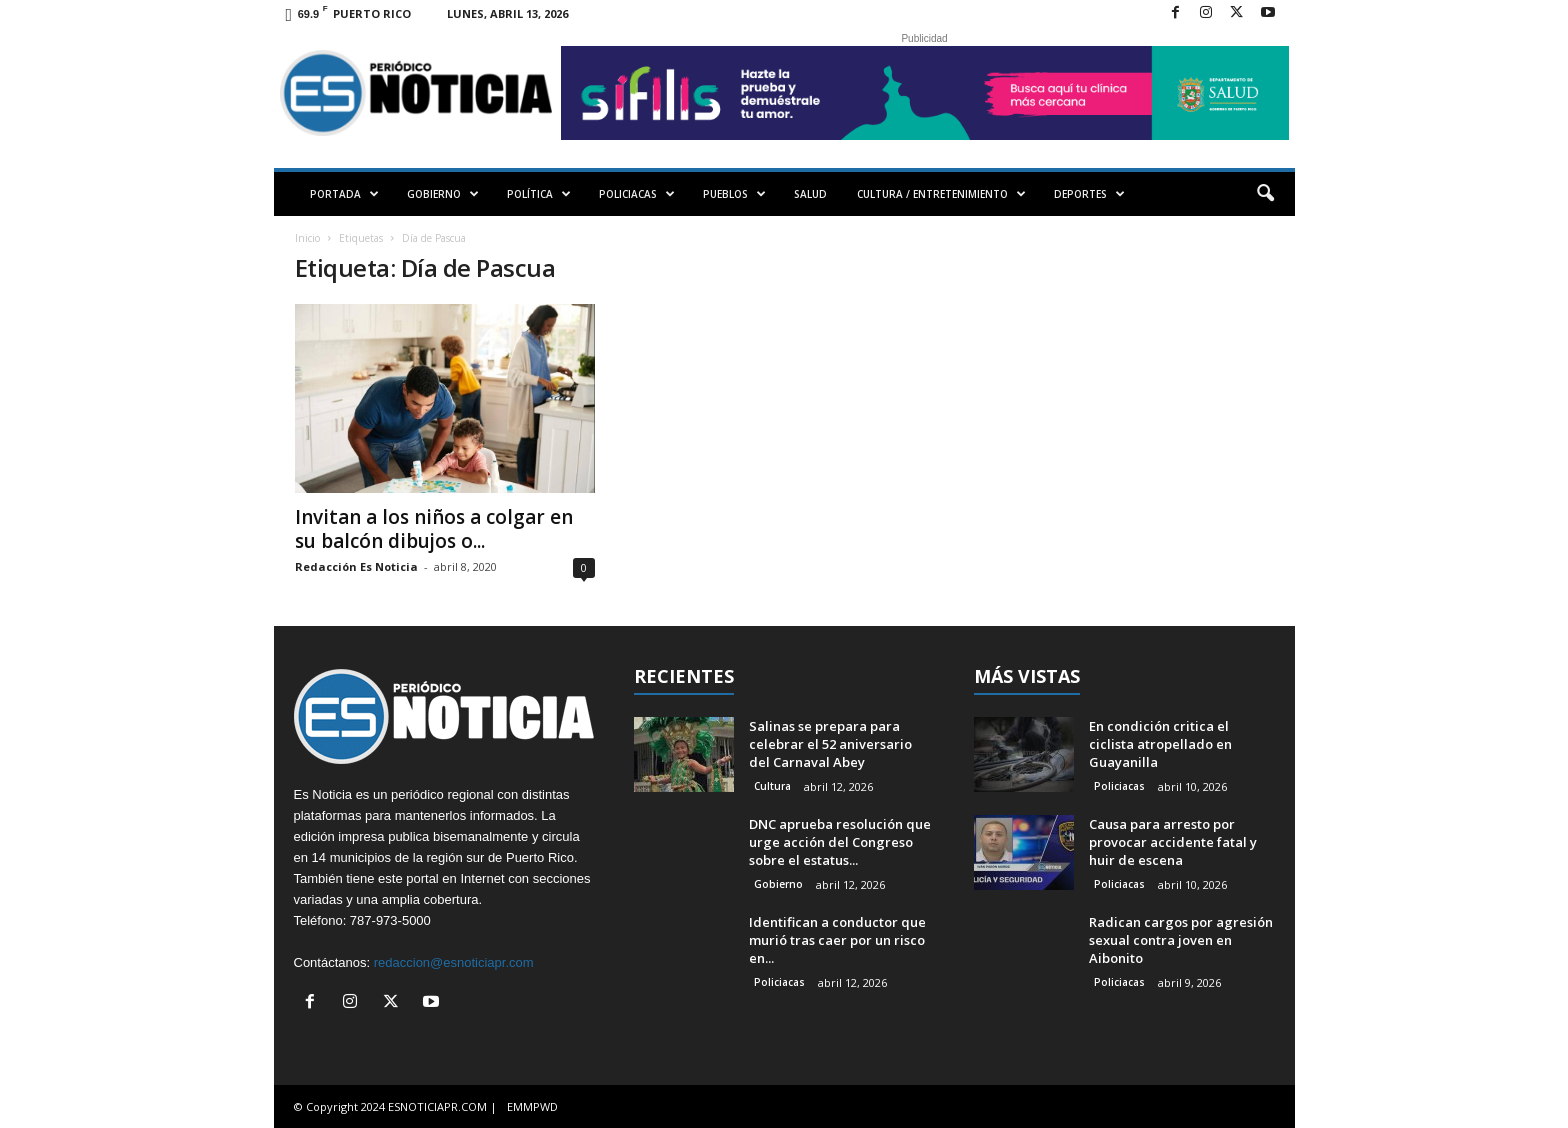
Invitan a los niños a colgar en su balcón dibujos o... (434, 529)
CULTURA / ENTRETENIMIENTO (941, 194)
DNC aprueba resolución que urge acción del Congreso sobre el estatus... (840, 842)
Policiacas (779, 982)
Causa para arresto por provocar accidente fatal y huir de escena (1173, 842)
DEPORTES (1089, 194)
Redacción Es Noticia (356, 566)
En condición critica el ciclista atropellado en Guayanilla (1160, 744)
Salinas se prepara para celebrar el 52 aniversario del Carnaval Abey (830, 744)
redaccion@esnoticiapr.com (454, 962)
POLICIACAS (637, 194)
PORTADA (344, 194)
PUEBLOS (734, 194)
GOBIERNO (443, 194)
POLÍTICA (539, 194)
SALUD (810, 194)
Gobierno (778, 884)
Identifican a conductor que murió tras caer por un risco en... (837, 940)
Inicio (307, 238)
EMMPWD (532, 1106)
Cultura (772, 786)
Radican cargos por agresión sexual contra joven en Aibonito (1181, 940)
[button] (1265, 194)
